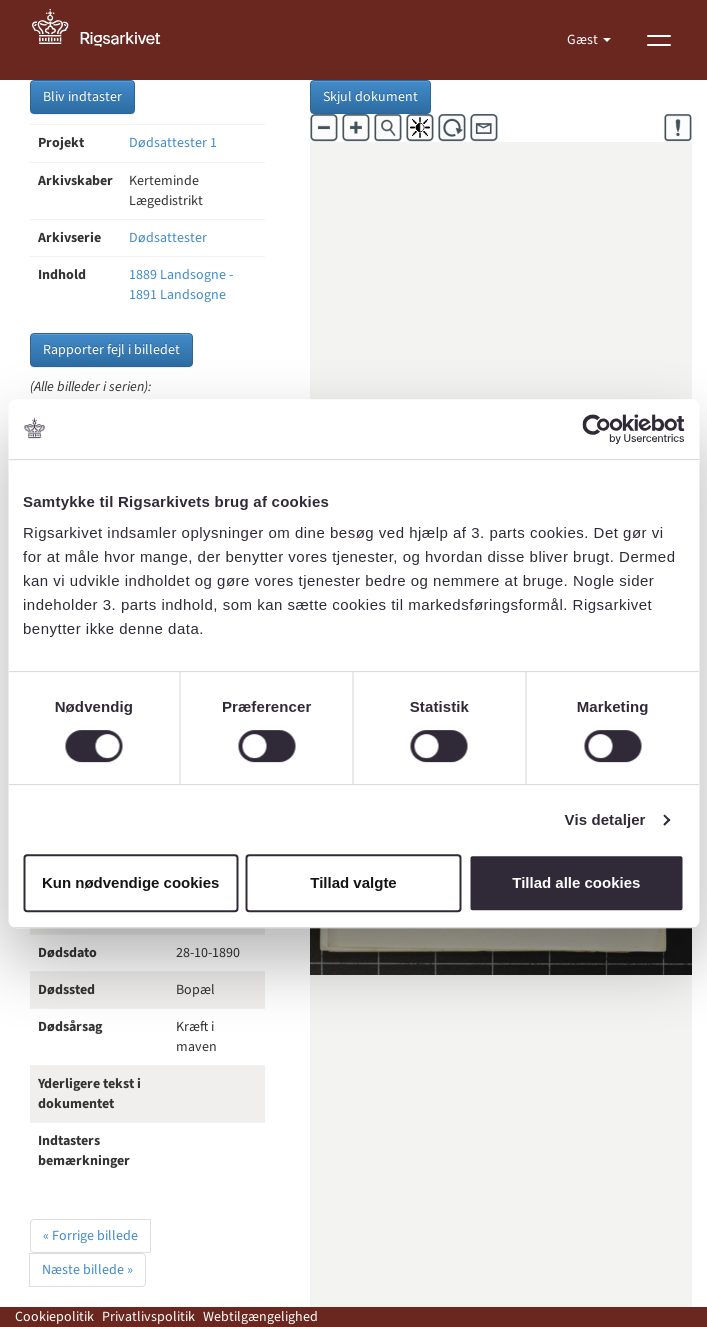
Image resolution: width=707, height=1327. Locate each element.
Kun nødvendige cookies (131, 882)
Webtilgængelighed (260, 1317)
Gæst (584, 40)
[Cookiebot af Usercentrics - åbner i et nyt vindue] (596, 429)
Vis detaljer (605, 819)
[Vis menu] (659, 40)
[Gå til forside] (107, 40)
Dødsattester (168, 238)
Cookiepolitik (54, 1317)
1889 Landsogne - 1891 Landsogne (181, 285)
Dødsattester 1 (173, 143)
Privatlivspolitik (148, 1317)
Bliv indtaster (82, 97)
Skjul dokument (370, 97)
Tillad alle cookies (576, 882)
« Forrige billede (90, 1236)
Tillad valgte (353, 882)
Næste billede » (87, 1270)
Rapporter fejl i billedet (111, 350)
